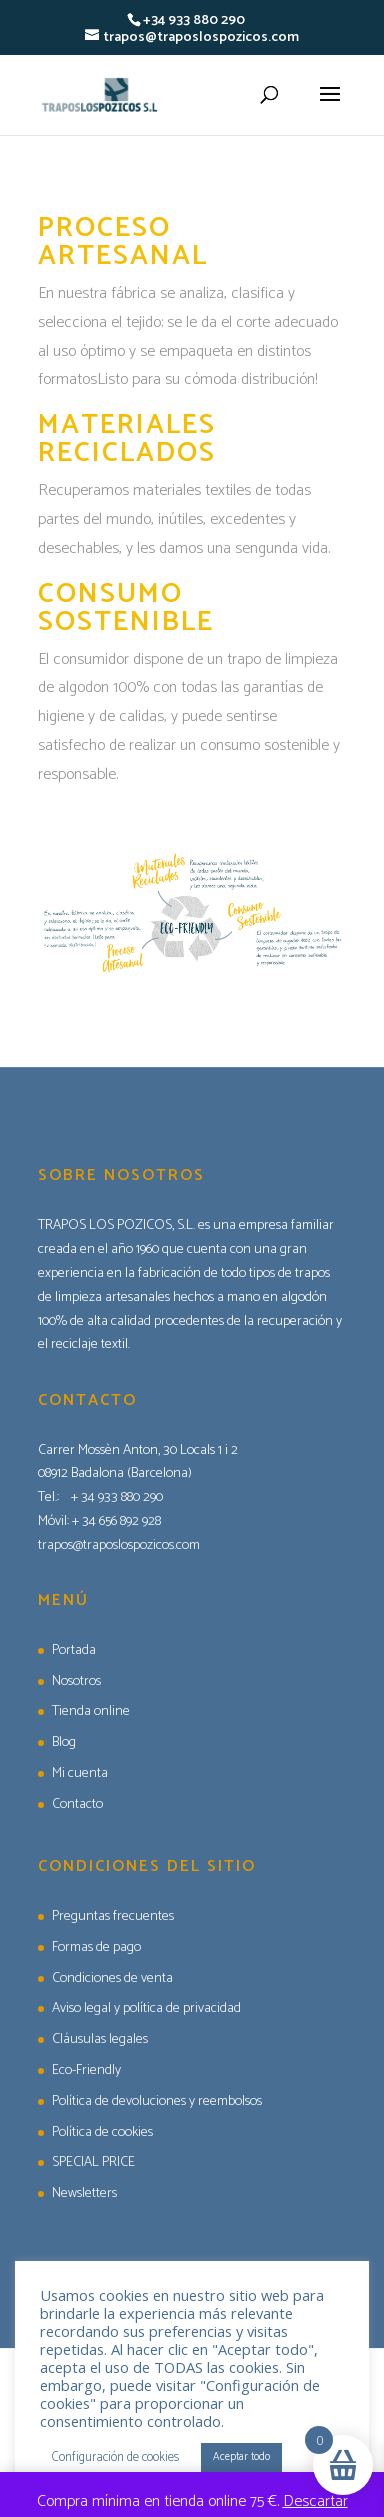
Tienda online (91, 1711)
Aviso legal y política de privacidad (146, 2008)
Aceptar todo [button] (241, 2457)
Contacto (77, 1804)
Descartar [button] (315, 2501)
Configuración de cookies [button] (115, 2457)
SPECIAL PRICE (93, 2162)
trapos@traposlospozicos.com (119, 1545)
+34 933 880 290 (194, 20)
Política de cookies (102, 2132)
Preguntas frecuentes (113, 1916)
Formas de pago (96, 1947)
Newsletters (84, 2193)
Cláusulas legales (100, 2039)
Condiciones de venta (112, 1978)
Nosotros (76, 1681)
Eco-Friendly (86, 2070)
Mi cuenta (80, 1773)
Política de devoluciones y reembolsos (157, 2101)
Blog (64, 1742)
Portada (74, 1650)
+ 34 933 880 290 (117, 1497)
